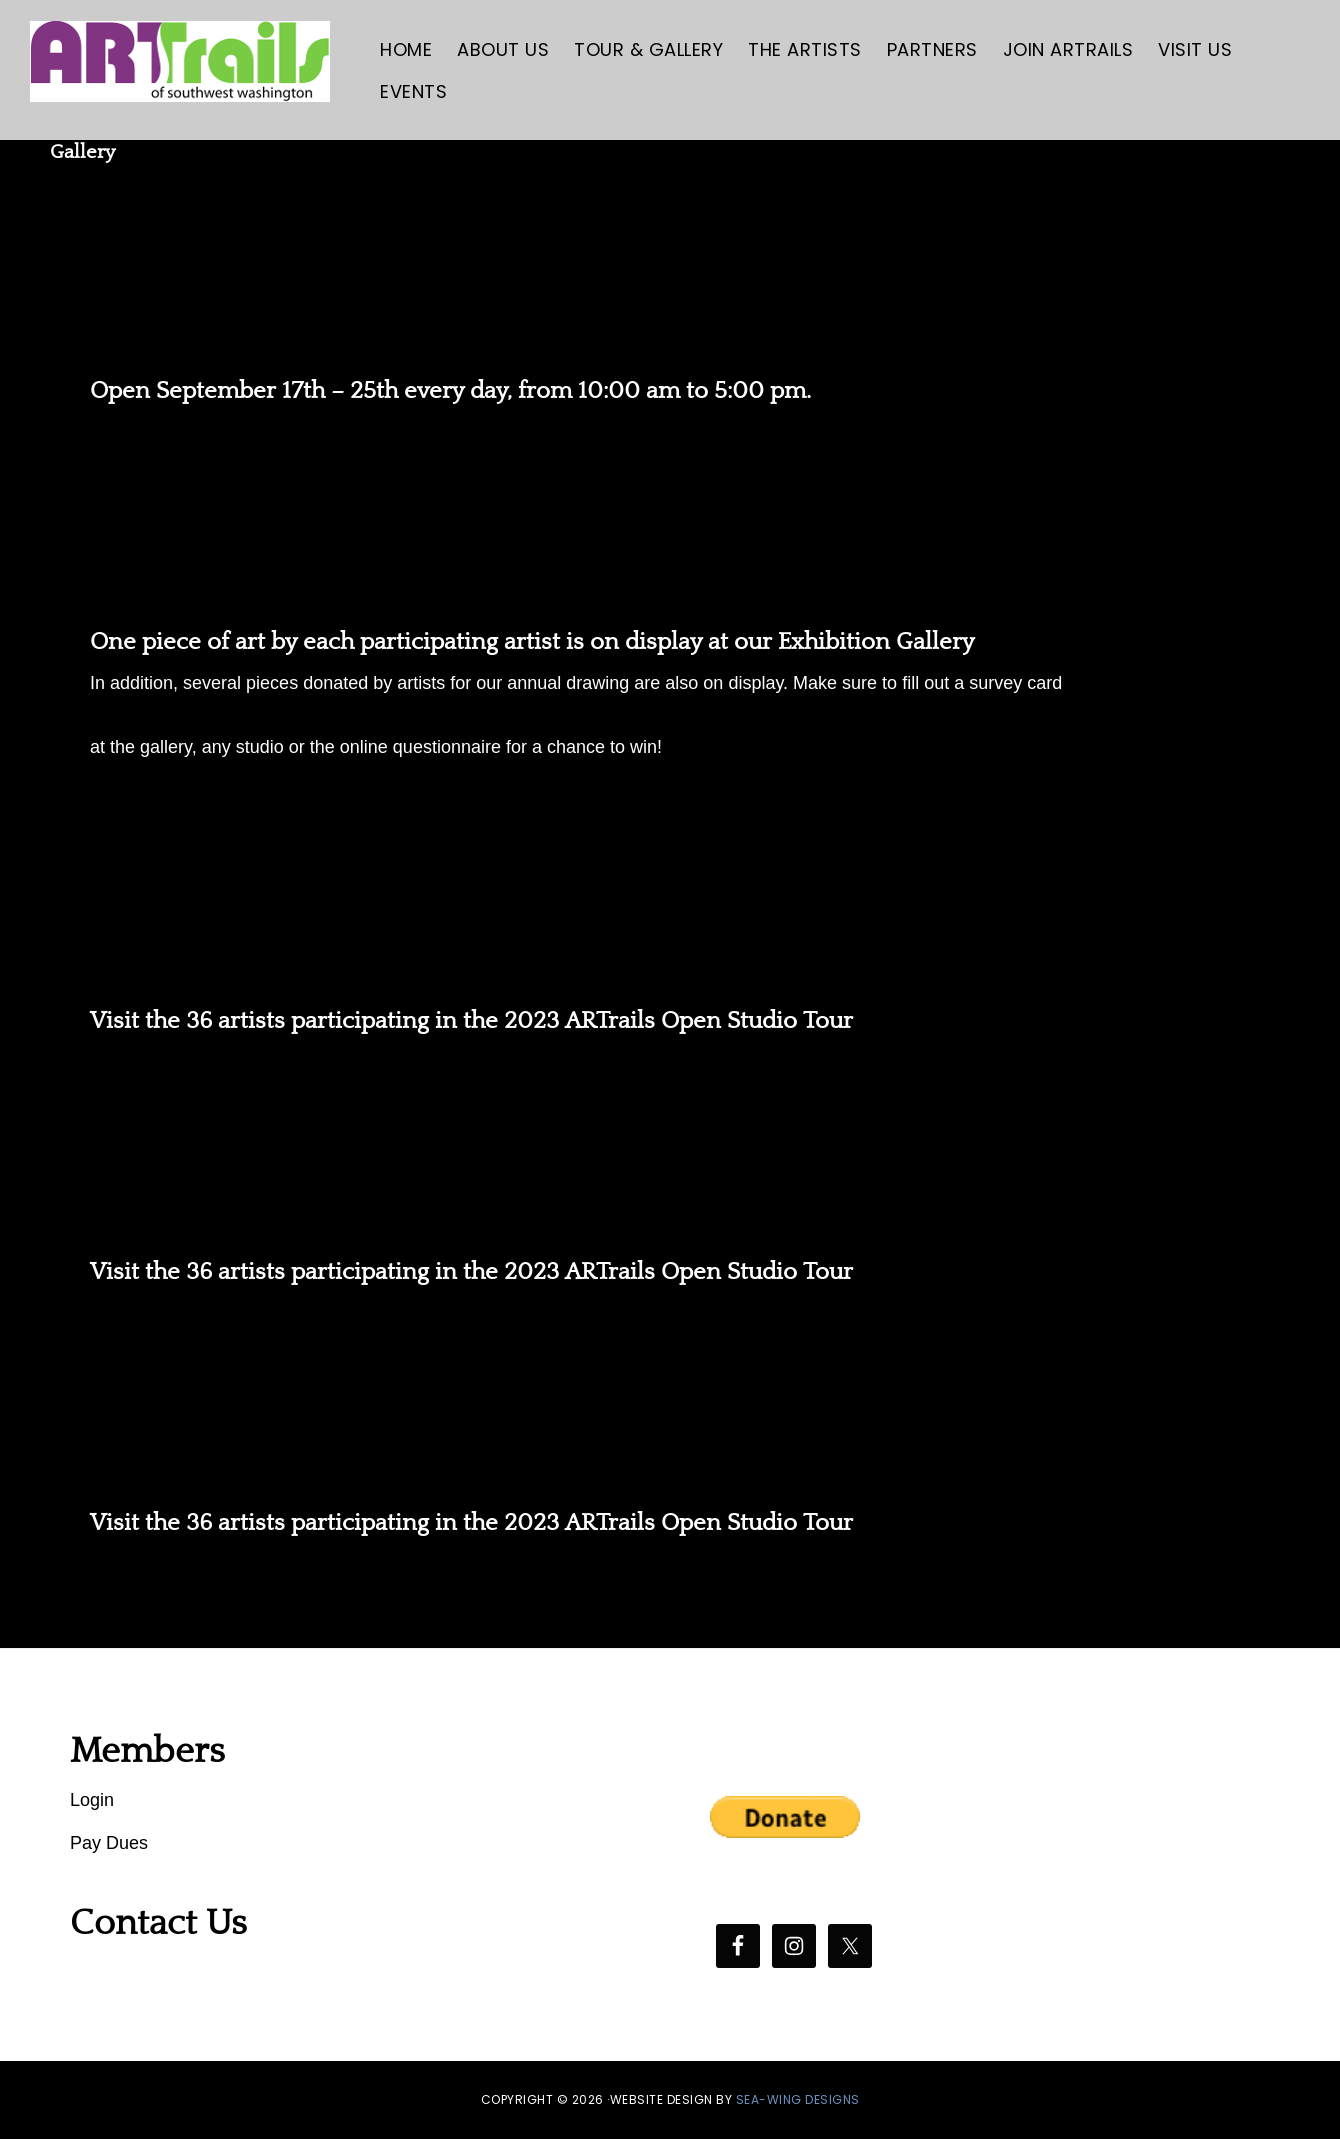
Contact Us (158, 1923)
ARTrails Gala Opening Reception (670, 505)
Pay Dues (109, 1843)
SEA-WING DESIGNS (798, 2099)
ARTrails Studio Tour (670, 884)
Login (92, 1800)
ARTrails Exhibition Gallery (670, 254)
